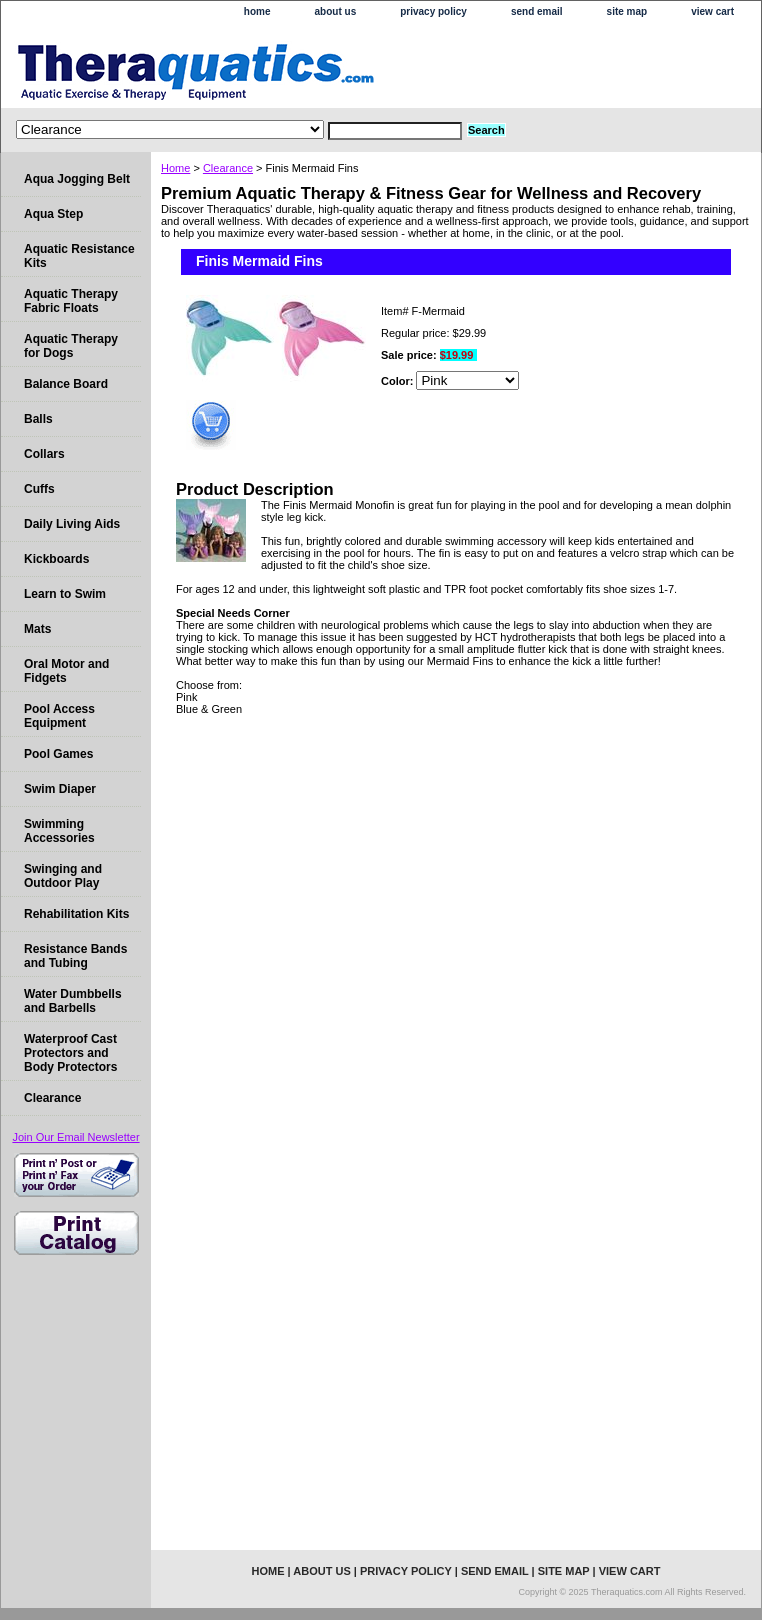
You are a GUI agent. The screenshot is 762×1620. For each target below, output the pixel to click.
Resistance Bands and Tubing (75, 956)
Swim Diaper (60, 789)
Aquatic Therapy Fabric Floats (71, 301)
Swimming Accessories (59, 831)
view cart (712, 11)
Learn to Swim (65, 594)
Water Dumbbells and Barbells (73, 1001)
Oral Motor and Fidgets (66, 671)
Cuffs (39, 489)
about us (336, 11)
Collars (44, 454)
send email (537, 11)
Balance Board (66, 384)
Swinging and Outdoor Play (63, 876)
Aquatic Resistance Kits (79, 256)
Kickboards (56, 559)
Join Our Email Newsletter (75, 1137)
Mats (37, 629)
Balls (38, 419)
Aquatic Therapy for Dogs (71, 346)
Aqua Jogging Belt (77, 179)
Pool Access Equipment (59, 716)
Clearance (228, 168)
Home (175, 168)
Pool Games (58, 754)
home (257, 11)
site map (627, 11)
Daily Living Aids (72, 524)
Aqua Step (53, 214)
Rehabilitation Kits (76, 914)
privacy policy (433, 11)
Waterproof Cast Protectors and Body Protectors (70, 1053)
